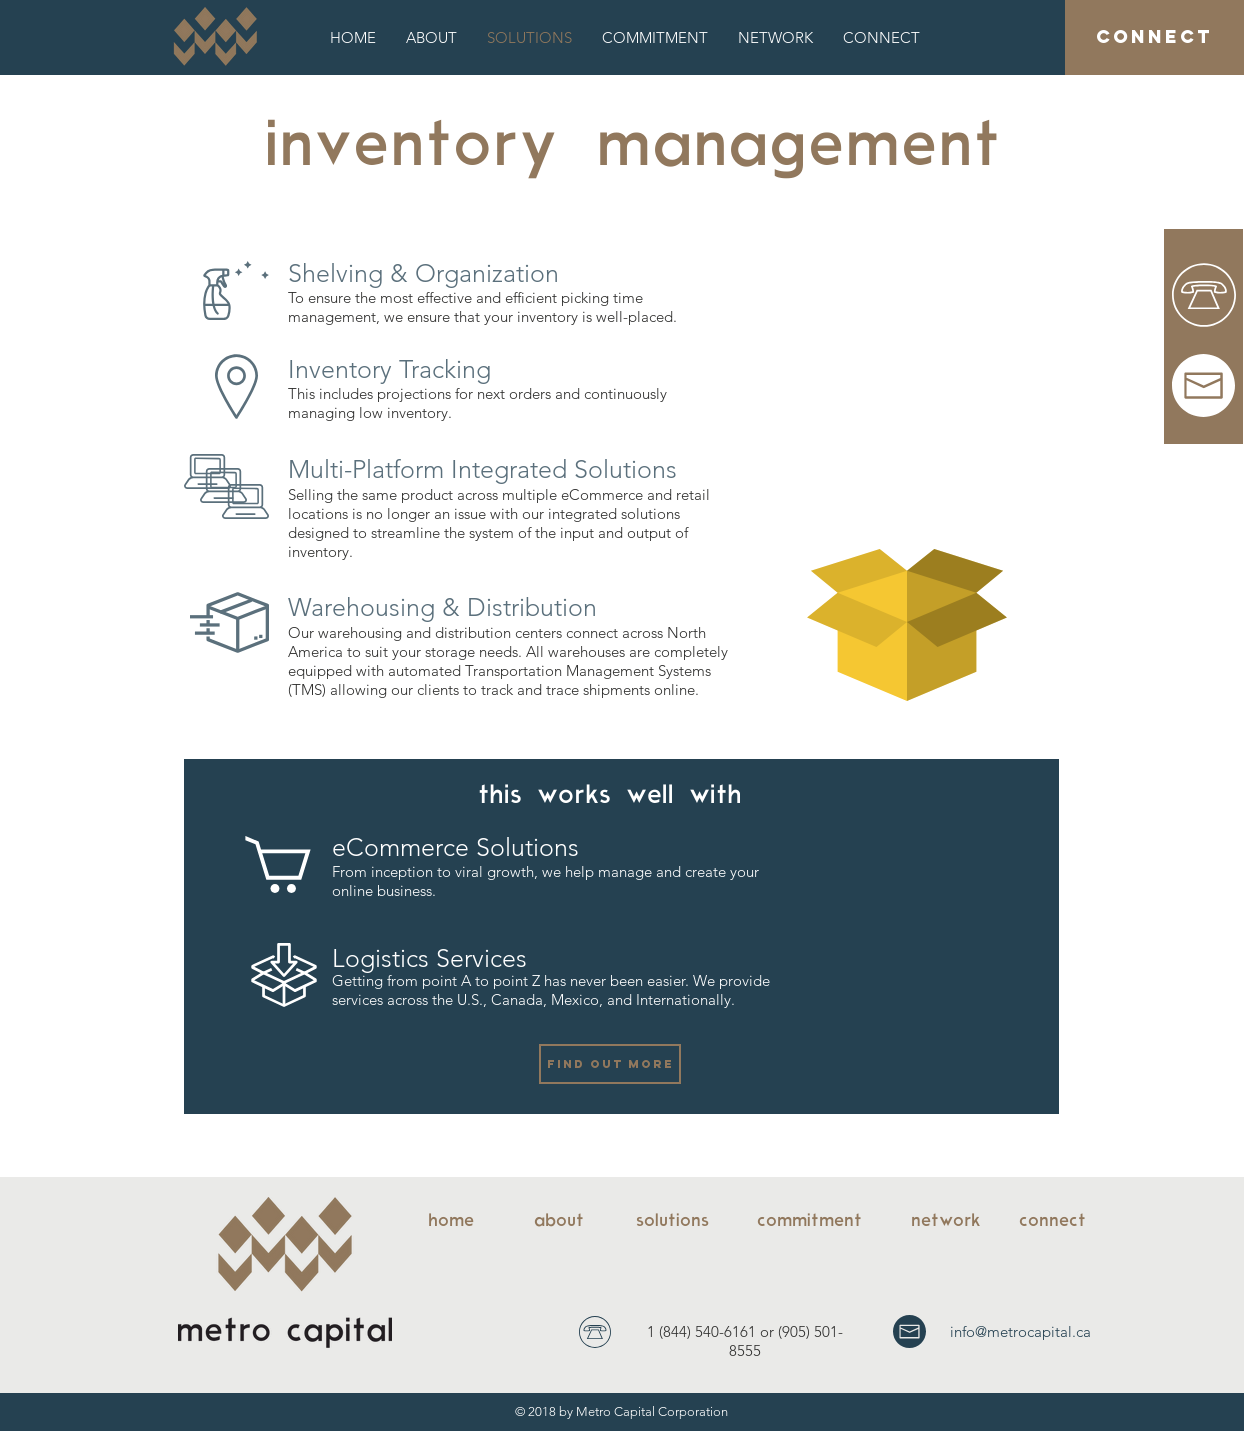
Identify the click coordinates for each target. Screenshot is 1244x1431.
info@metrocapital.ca (1020, 1331)
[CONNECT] (1154, 37)
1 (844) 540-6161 (701, 1331)
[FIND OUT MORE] (610, 1064)
